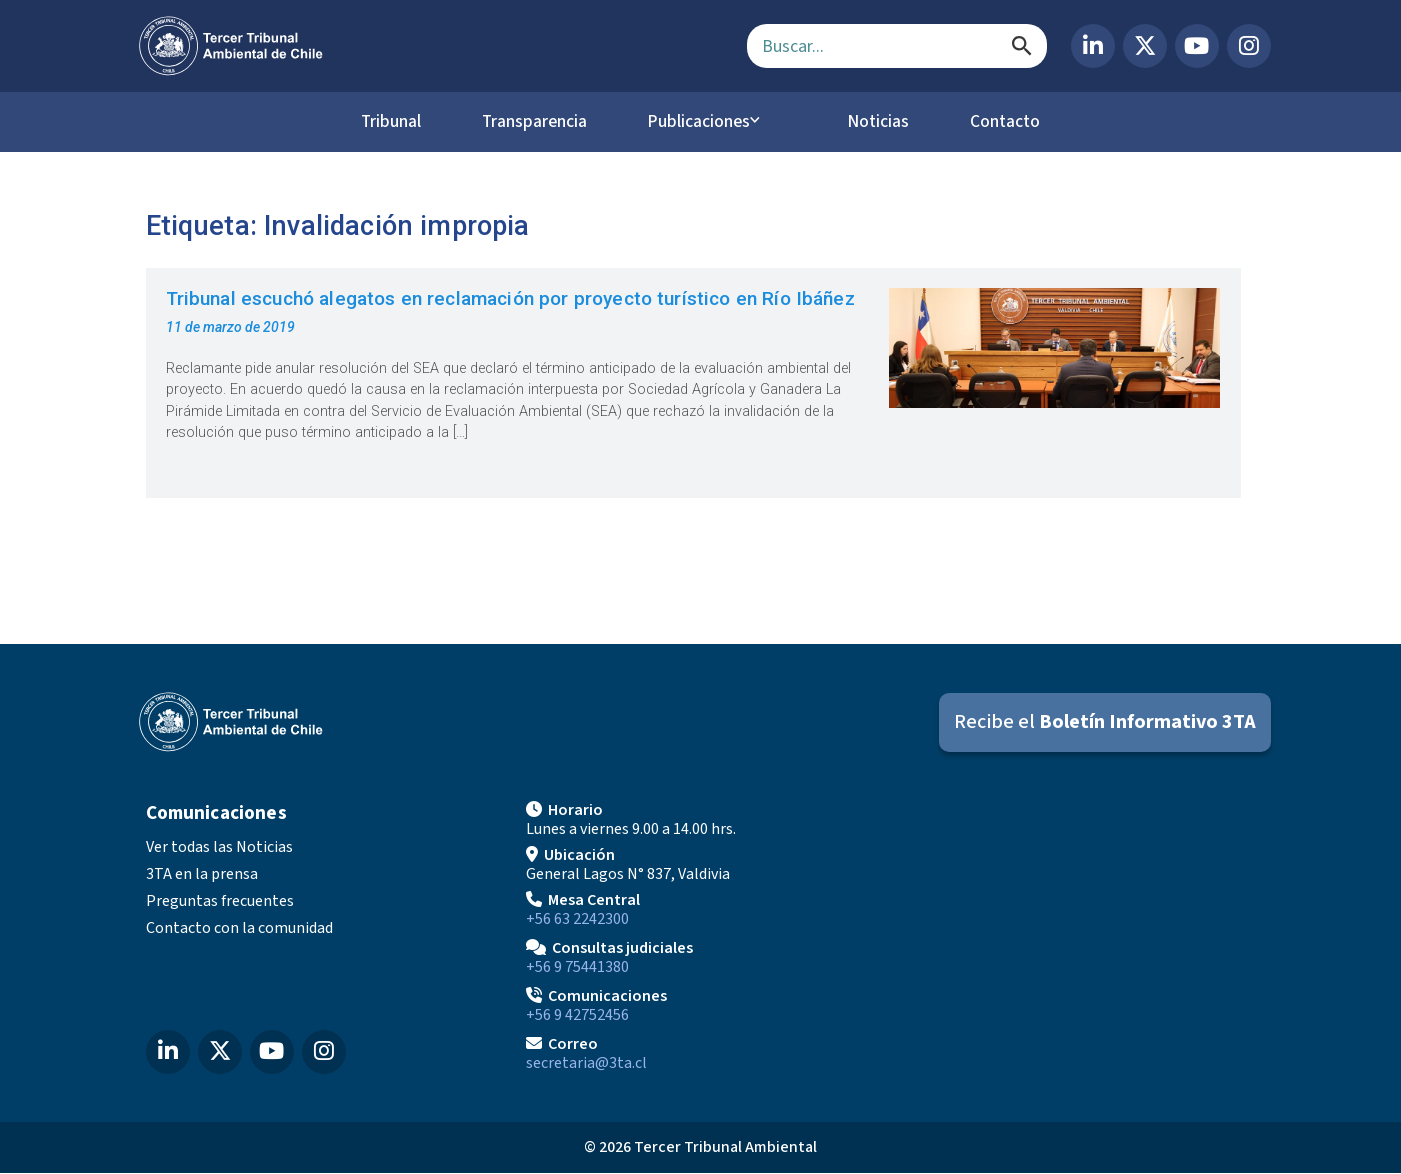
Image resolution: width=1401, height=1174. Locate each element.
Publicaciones (704, 122)
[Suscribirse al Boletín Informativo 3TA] (1105, 722)
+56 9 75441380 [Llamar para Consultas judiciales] (577, 968)
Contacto (1019, 122)
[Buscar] (1022, 46)
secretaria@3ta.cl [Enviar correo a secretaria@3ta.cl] (586, 1064)
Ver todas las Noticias (219, 848)
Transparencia (529, 122)
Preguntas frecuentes (220, 902)
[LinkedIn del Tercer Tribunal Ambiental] (1093, 46)
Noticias (883, 122)
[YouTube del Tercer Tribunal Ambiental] (1197, 46)
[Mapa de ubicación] (1081, 936)
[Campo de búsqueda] (897, 46)
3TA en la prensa (202, 875)
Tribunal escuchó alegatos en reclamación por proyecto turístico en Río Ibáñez (510, 298)
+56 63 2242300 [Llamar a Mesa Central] (577, 920)
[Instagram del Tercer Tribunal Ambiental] (1249, 46)
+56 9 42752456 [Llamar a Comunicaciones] (577, 1016)
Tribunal (376, 122)
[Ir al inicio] (427, 46)
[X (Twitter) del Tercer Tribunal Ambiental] (1145, 46)
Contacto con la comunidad (239, 929)
